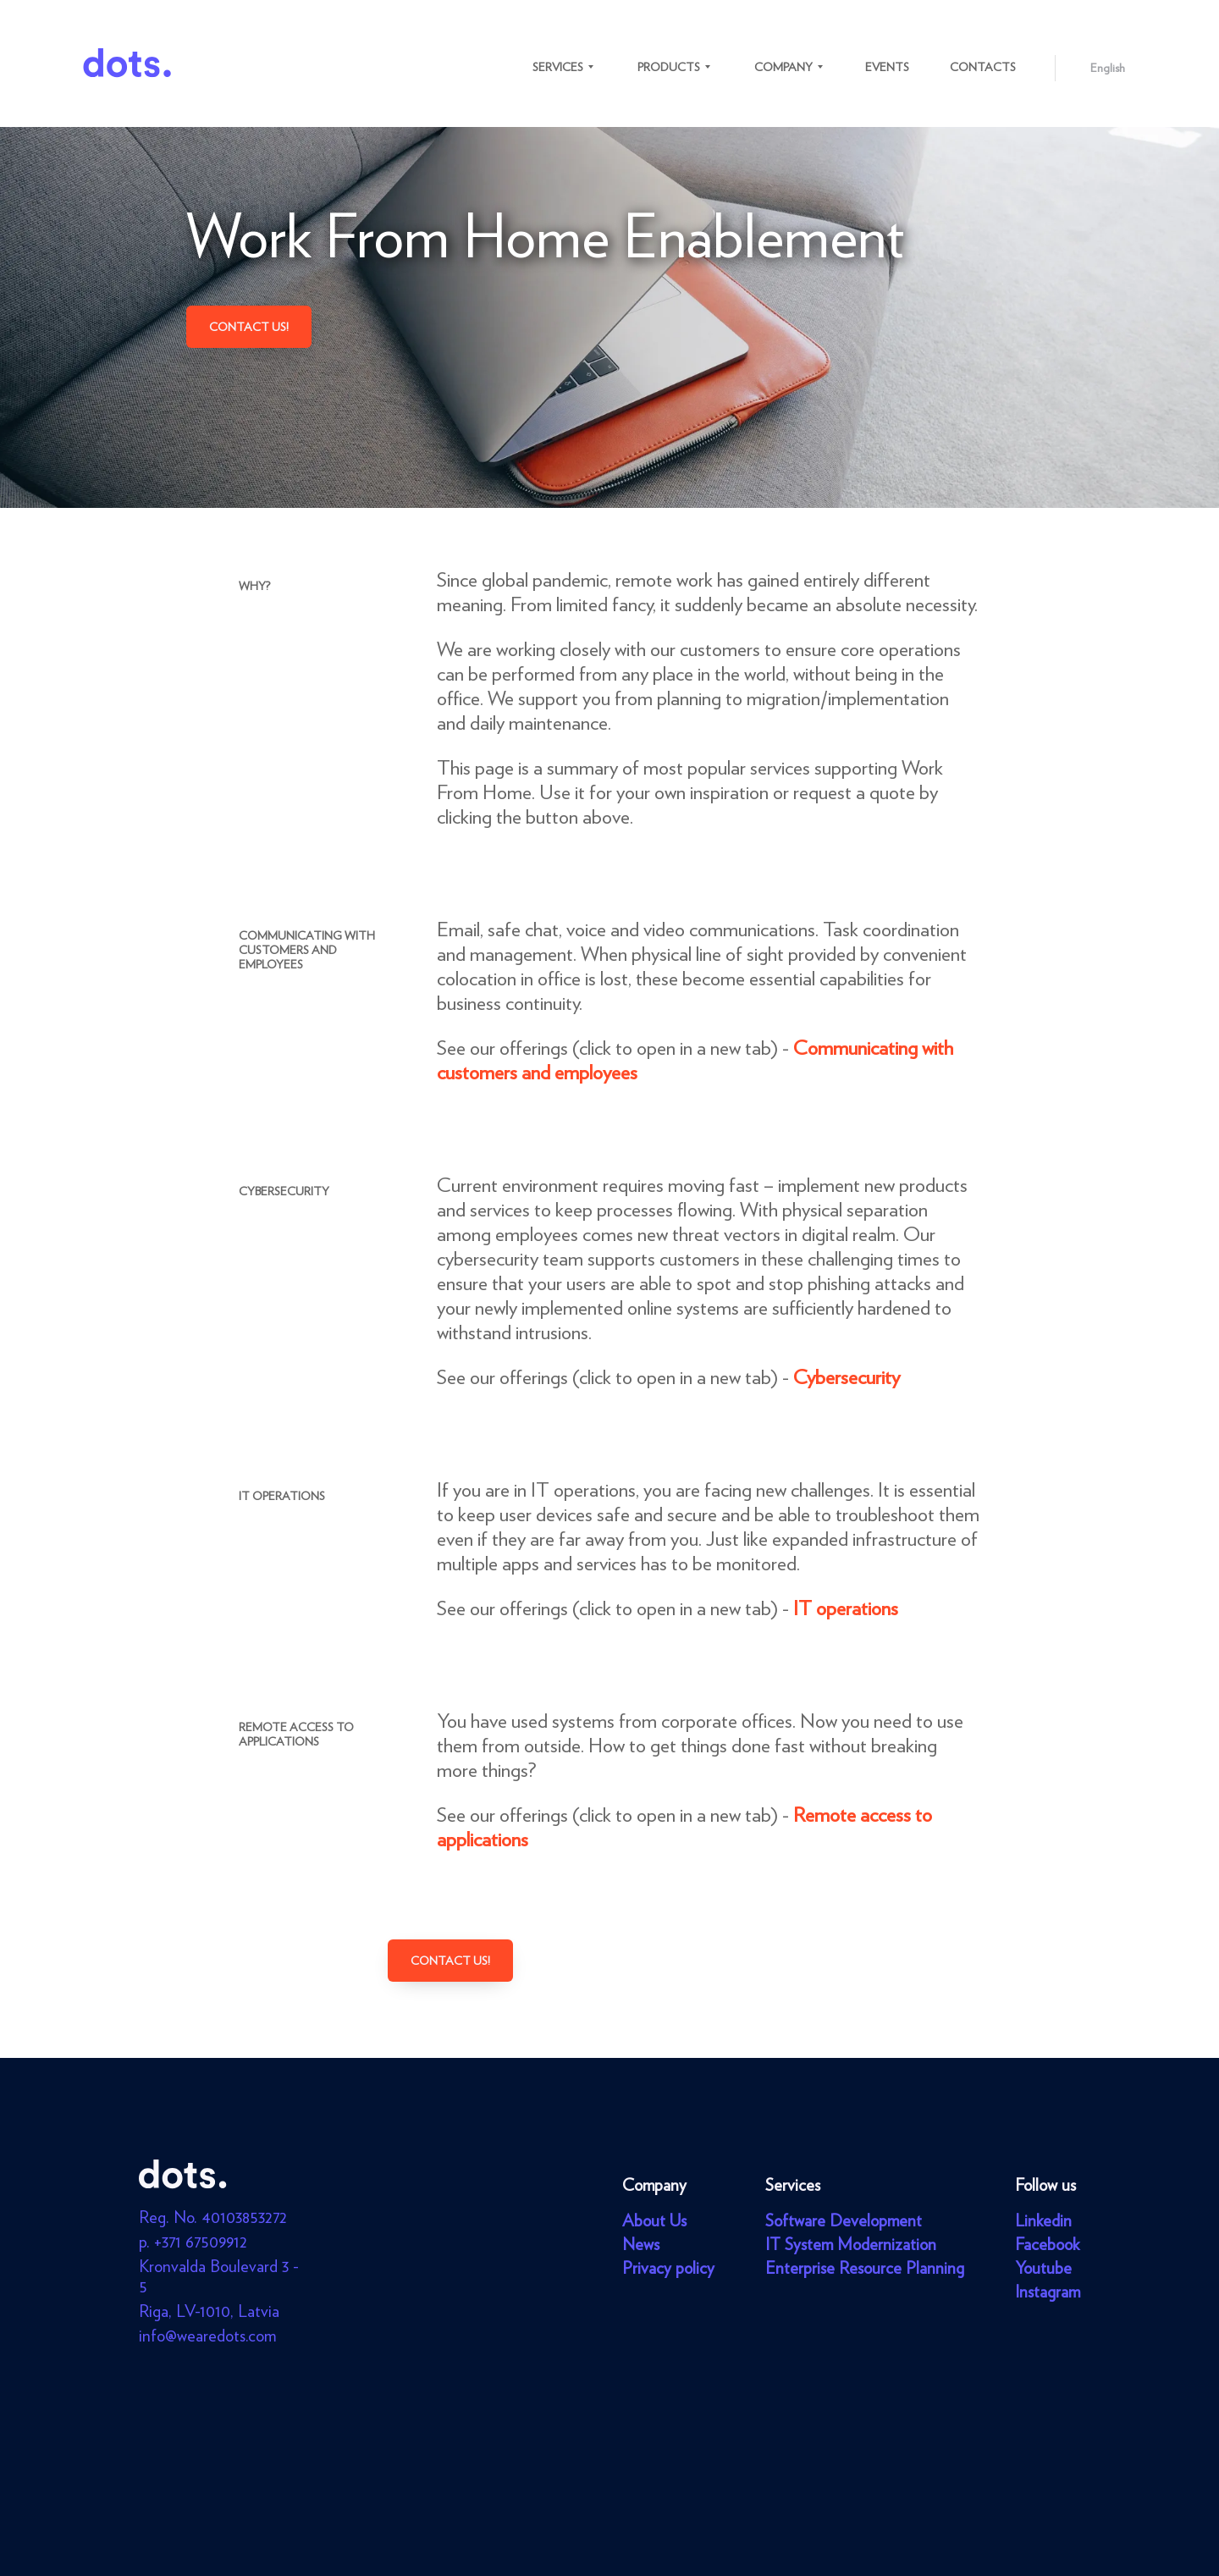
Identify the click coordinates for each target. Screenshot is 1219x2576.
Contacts (983, 67)
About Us (654, 2220)
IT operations (845, 1608)
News (640, 2244)
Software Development (843, 2220)
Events (887, 67)
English (1107, 67)
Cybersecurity (846, 1377)
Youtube (1043, 2268)
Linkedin (1043, 2220)
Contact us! (249, 327)
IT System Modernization (850, 2244)
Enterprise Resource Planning (864, 2268)
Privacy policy (668, 2268)
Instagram (1047, 2291)
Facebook (1047, 2244)
